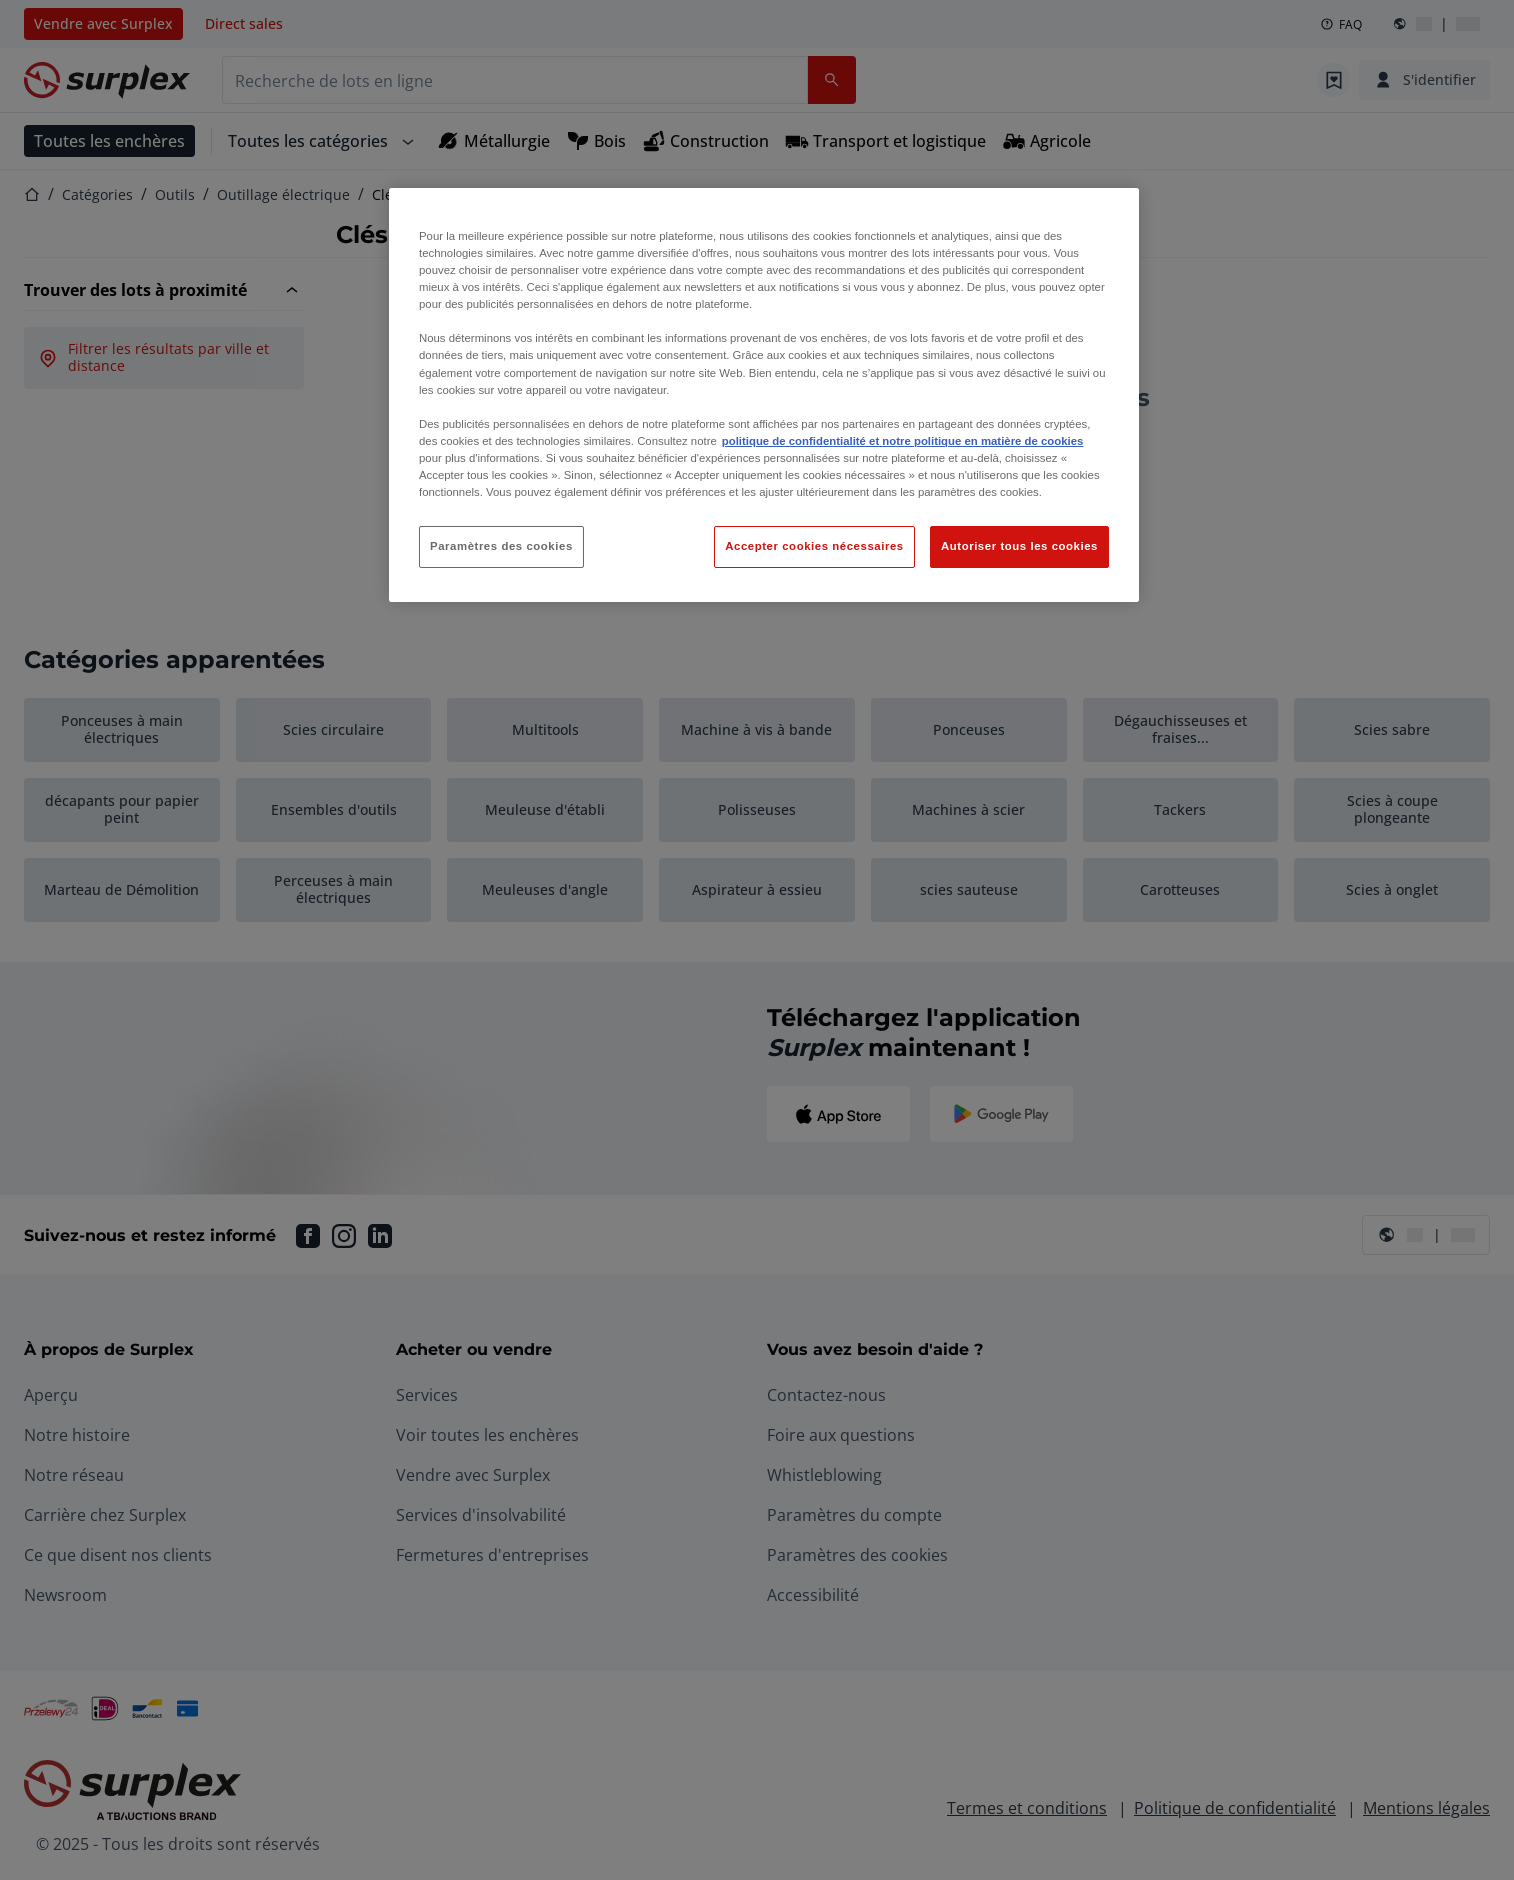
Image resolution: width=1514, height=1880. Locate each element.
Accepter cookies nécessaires (814, 546)
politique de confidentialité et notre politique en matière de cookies (903, 441)
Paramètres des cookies (501, 546)
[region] (764, 395)
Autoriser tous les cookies (1019, 546)
